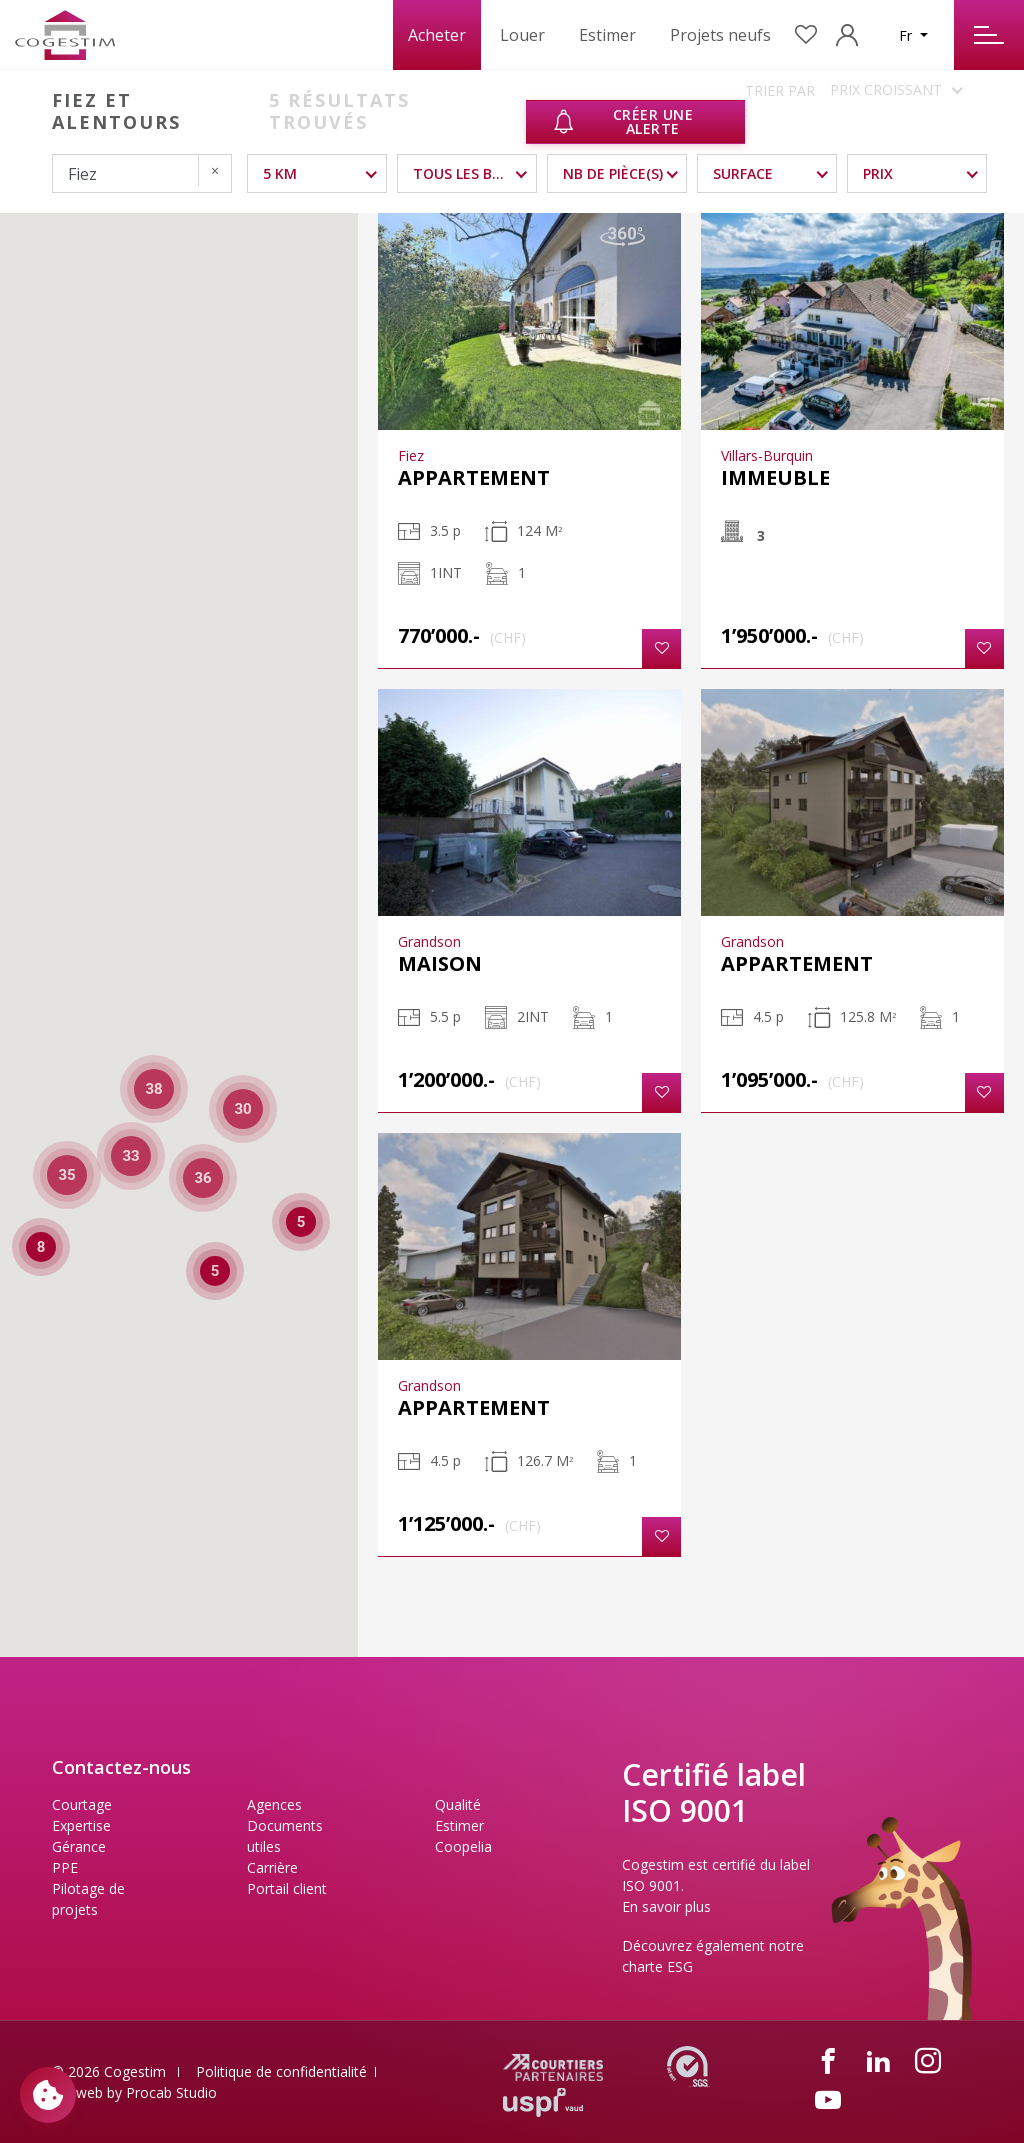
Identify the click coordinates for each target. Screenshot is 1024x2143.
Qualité (458, 1804)
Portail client (287, 1888)
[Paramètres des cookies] (48, 2095)
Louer (522, 35)
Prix (878, 173)
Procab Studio (171, 2092)
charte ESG (657, 1966)
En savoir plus (666, 1906)
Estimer (607, 35)
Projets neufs (720, 35)
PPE (65, 1867)
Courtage (82, 1804)
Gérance (79, 1846)
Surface (743, 173)
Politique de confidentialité (281, 2071)
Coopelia (463, 1846)
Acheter (437, 35)
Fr (907, 35)
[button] (661, 648)
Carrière (272, 1867)
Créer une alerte (622, 121)
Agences (274, 1804)
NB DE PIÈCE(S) (613, 173)
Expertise (81, 1825)
